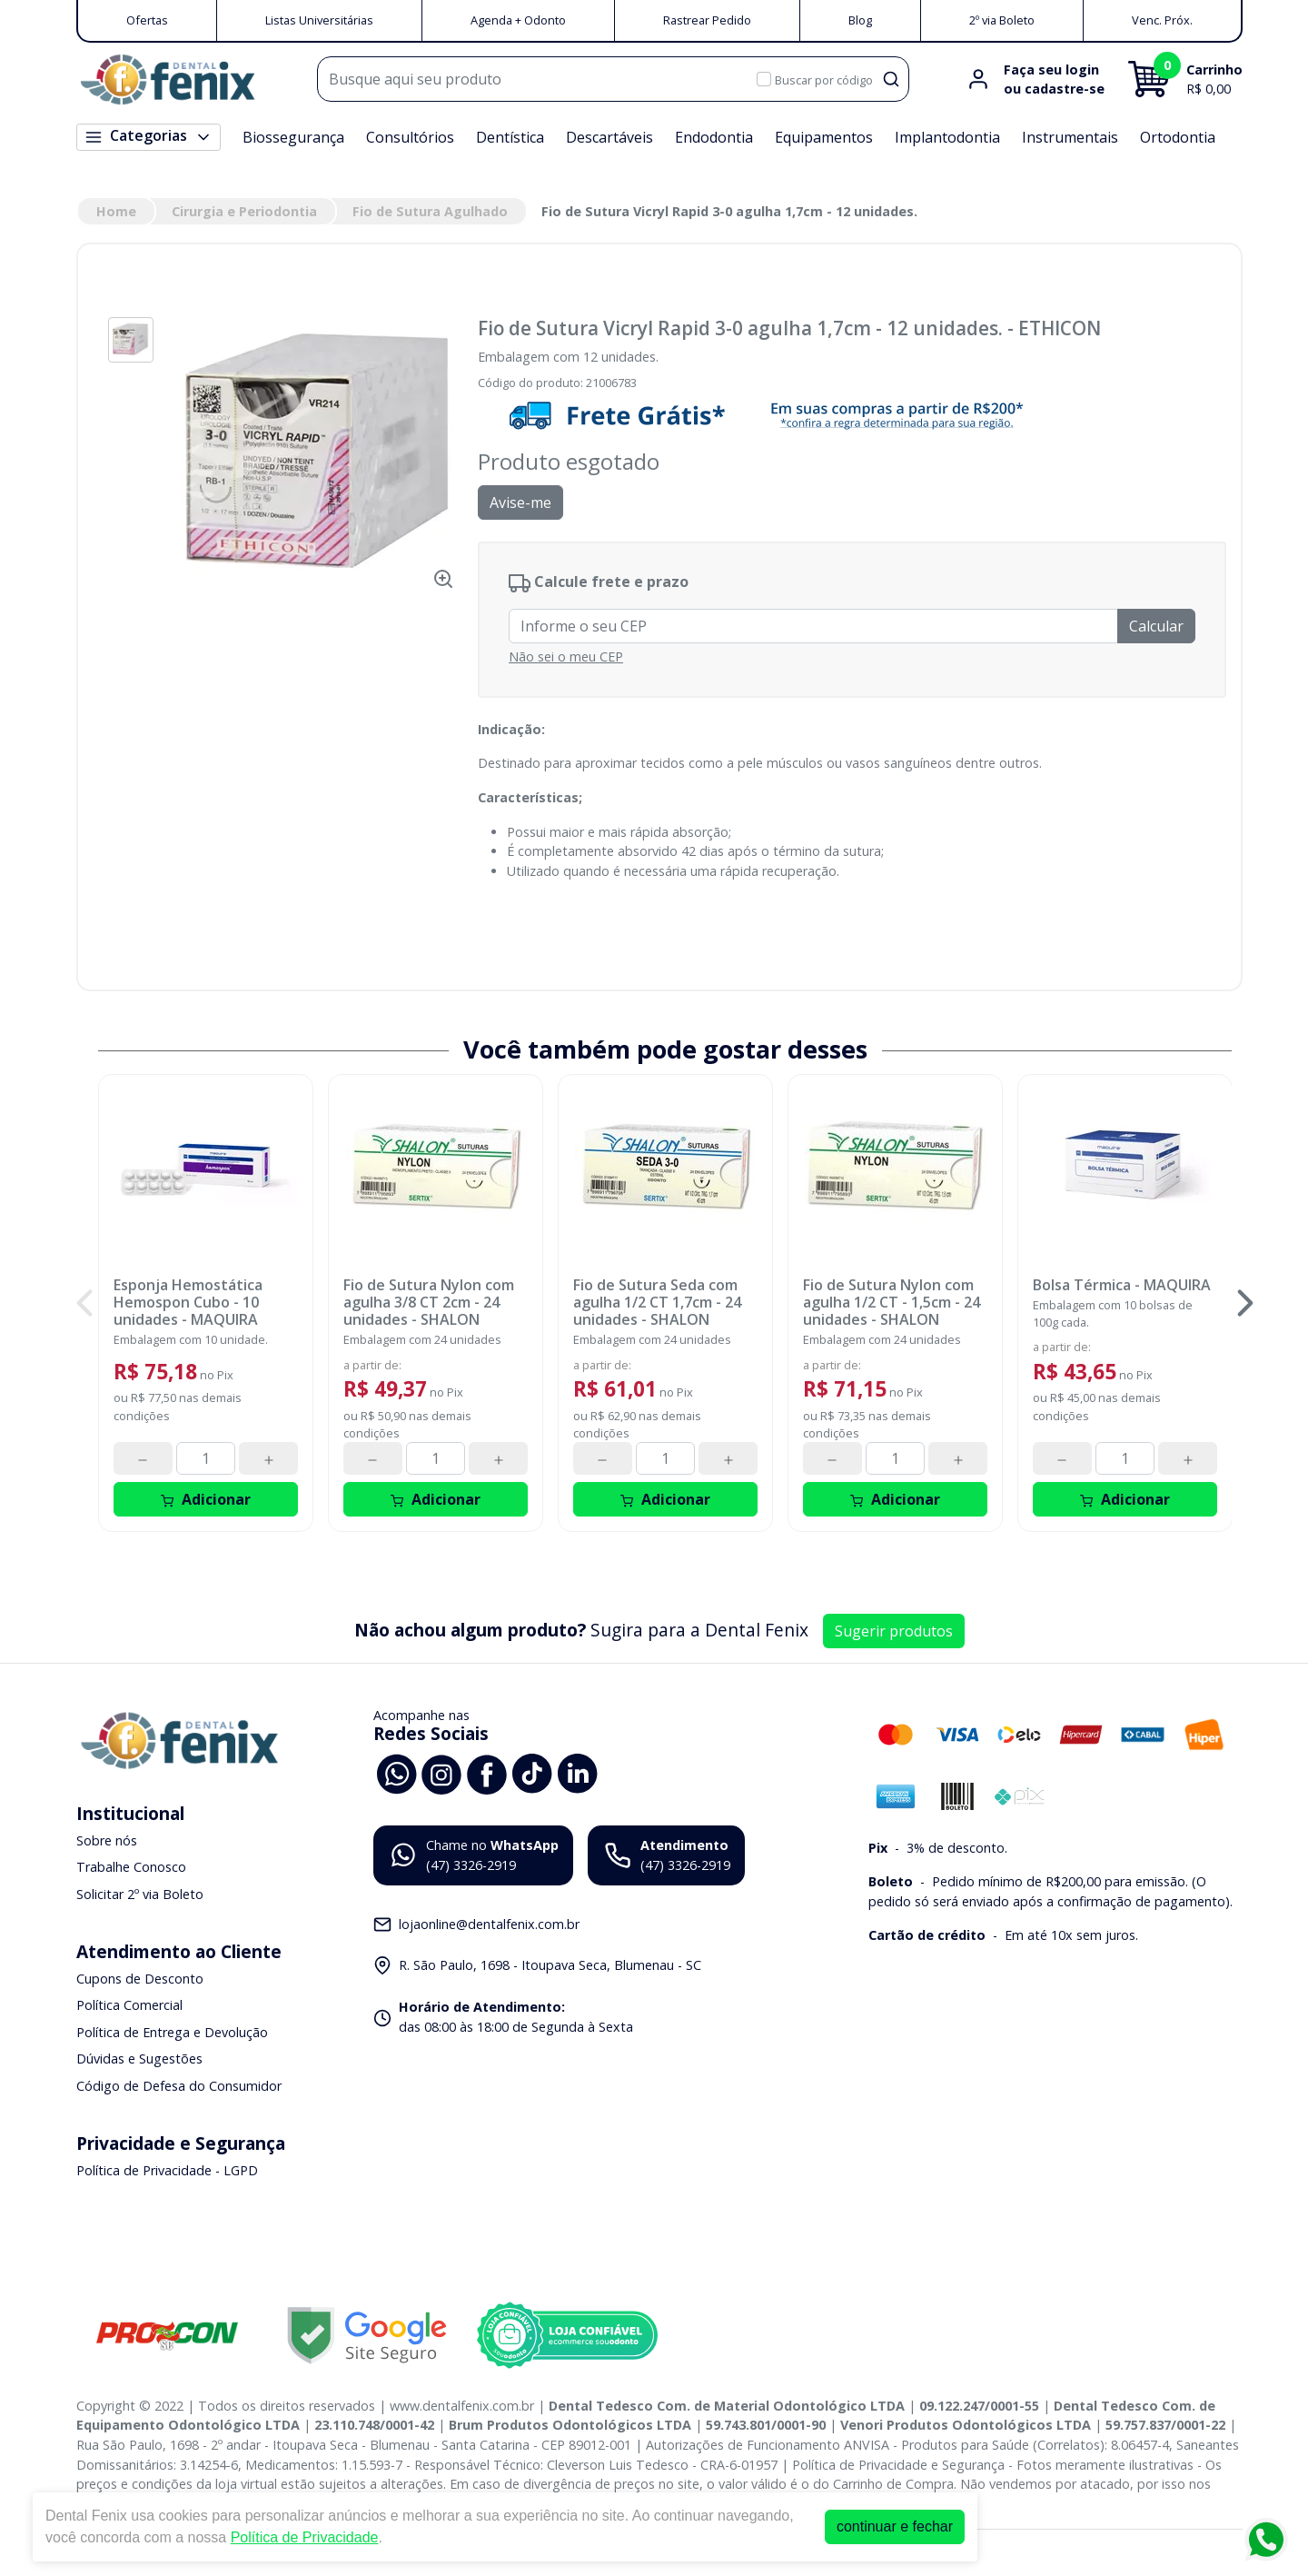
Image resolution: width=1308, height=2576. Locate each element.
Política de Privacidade (305, 2537)
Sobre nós (106, 1840)
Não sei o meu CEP (566, 656)
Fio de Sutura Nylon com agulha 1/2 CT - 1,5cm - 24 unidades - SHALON (891, 1303)
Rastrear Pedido (707, 20)
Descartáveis (609, 137)
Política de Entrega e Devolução (172, 2032)
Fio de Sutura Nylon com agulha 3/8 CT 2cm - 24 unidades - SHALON (428, 1303)
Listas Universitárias (319, 20)
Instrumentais (1070, 137)
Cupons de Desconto (139, 1978)
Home (116, 211)
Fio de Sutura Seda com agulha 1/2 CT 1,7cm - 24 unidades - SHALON (657, 1303)
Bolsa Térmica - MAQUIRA (1122, 1285)
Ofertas (147, 20)
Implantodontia (947, 137)
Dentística (510, 137)
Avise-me (520, 502)
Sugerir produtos (894, 1631)
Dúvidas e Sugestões (139, 2059)
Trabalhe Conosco (131, 1867)
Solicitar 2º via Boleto (139, 1894)
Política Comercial (129, 2005)
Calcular (1156, 626)
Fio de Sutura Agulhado (430, 211)
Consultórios (410, 137)
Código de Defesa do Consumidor (179, 2085)
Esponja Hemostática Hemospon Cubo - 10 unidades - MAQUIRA (188, 1303)
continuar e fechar (895, 2526)
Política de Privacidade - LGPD (167, 2170)
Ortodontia (1177, 137)
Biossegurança (293, 137)
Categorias (148, 135)
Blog (860, 20)
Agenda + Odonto (518, 20)
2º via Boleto (1002, 20)
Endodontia (714, 137)
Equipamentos (824, 137)
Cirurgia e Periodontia (244, 211)
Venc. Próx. (1162, 20)
